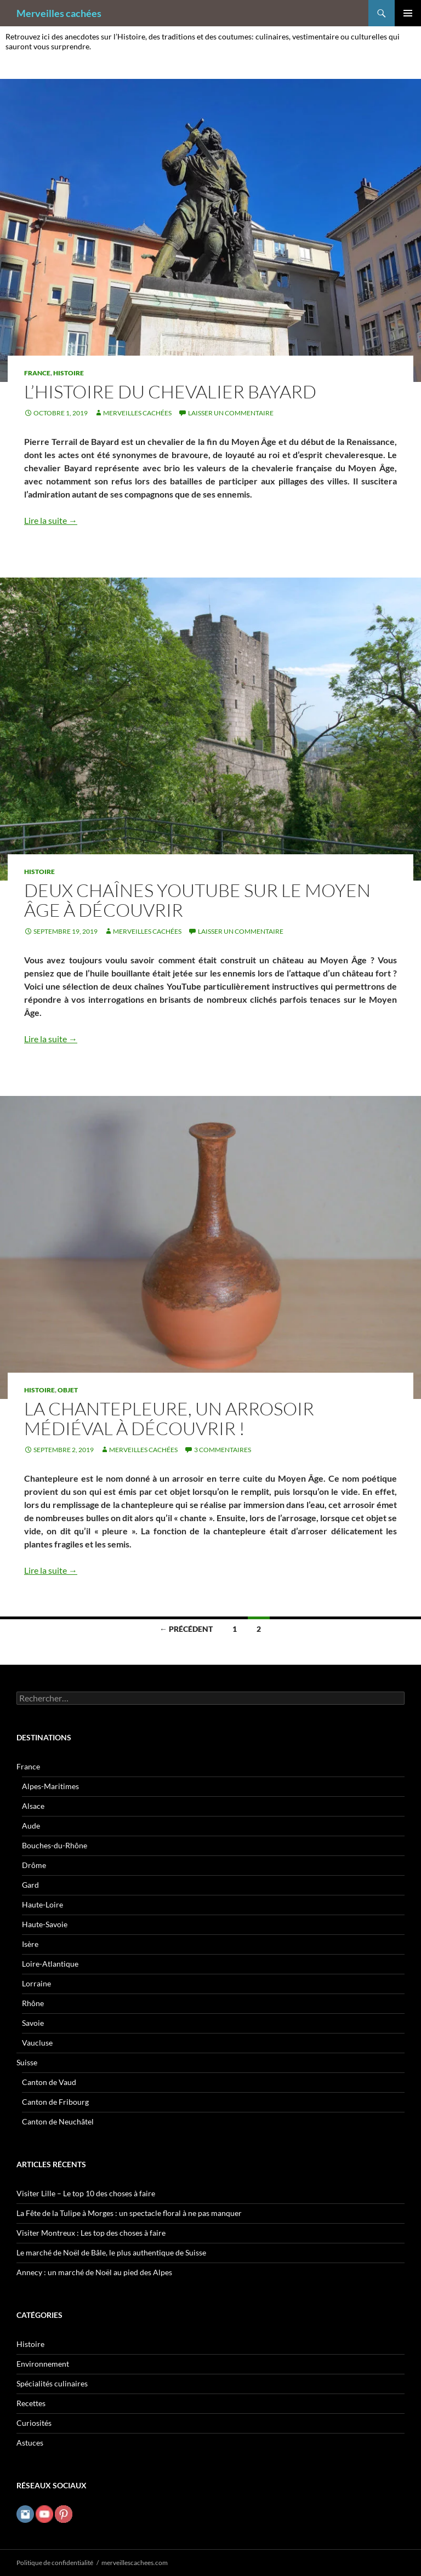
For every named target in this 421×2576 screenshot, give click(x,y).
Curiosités (34, 2423)
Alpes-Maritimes (50, 1786)
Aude (31, 1825)
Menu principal (408, 13)
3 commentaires (222, 1450)
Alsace (33, 1805)
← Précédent (186, 1628)
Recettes (30, 2403)
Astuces (29, 2442)
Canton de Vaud (49, 2082)
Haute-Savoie (44, 1924)
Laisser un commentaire (231, 413)
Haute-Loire (42, 1904)
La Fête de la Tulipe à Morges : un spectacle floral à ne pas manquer (129, 2213)
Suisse (26, 2062)
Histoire (68, 373)
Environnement (42, 2363)
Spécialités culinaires (52, 2383)
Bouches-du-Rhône (54, 1845)
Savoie (33, 2022)
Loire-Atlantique (50, 1963)
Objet (68, 1390)
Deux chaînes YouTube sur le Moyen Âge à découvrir (197, 900)
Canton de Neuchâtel (58, 2121)
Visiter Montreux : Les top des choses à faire (91, 2232)
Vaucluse (37, 2042)
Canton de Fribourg (55, 2101)
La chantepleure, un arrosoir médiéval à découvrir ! (169, 1418)
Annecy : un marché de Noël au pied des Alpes (94, 2272)
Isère (30, 1944)
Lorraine (36, 1983)
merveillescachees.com (134, 2562)
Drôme (34, 1865)
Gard (30, 1884)
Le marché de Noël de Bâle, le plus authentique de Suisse (111, 2252)
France (37, 373)
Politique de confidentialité (54, 2562)
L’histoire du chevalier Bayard (170, 391)
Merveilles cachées (58, 13)
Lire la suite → (50, 520)
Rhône (33, 2003)
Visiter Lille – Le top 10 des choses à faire (85, 2193)
